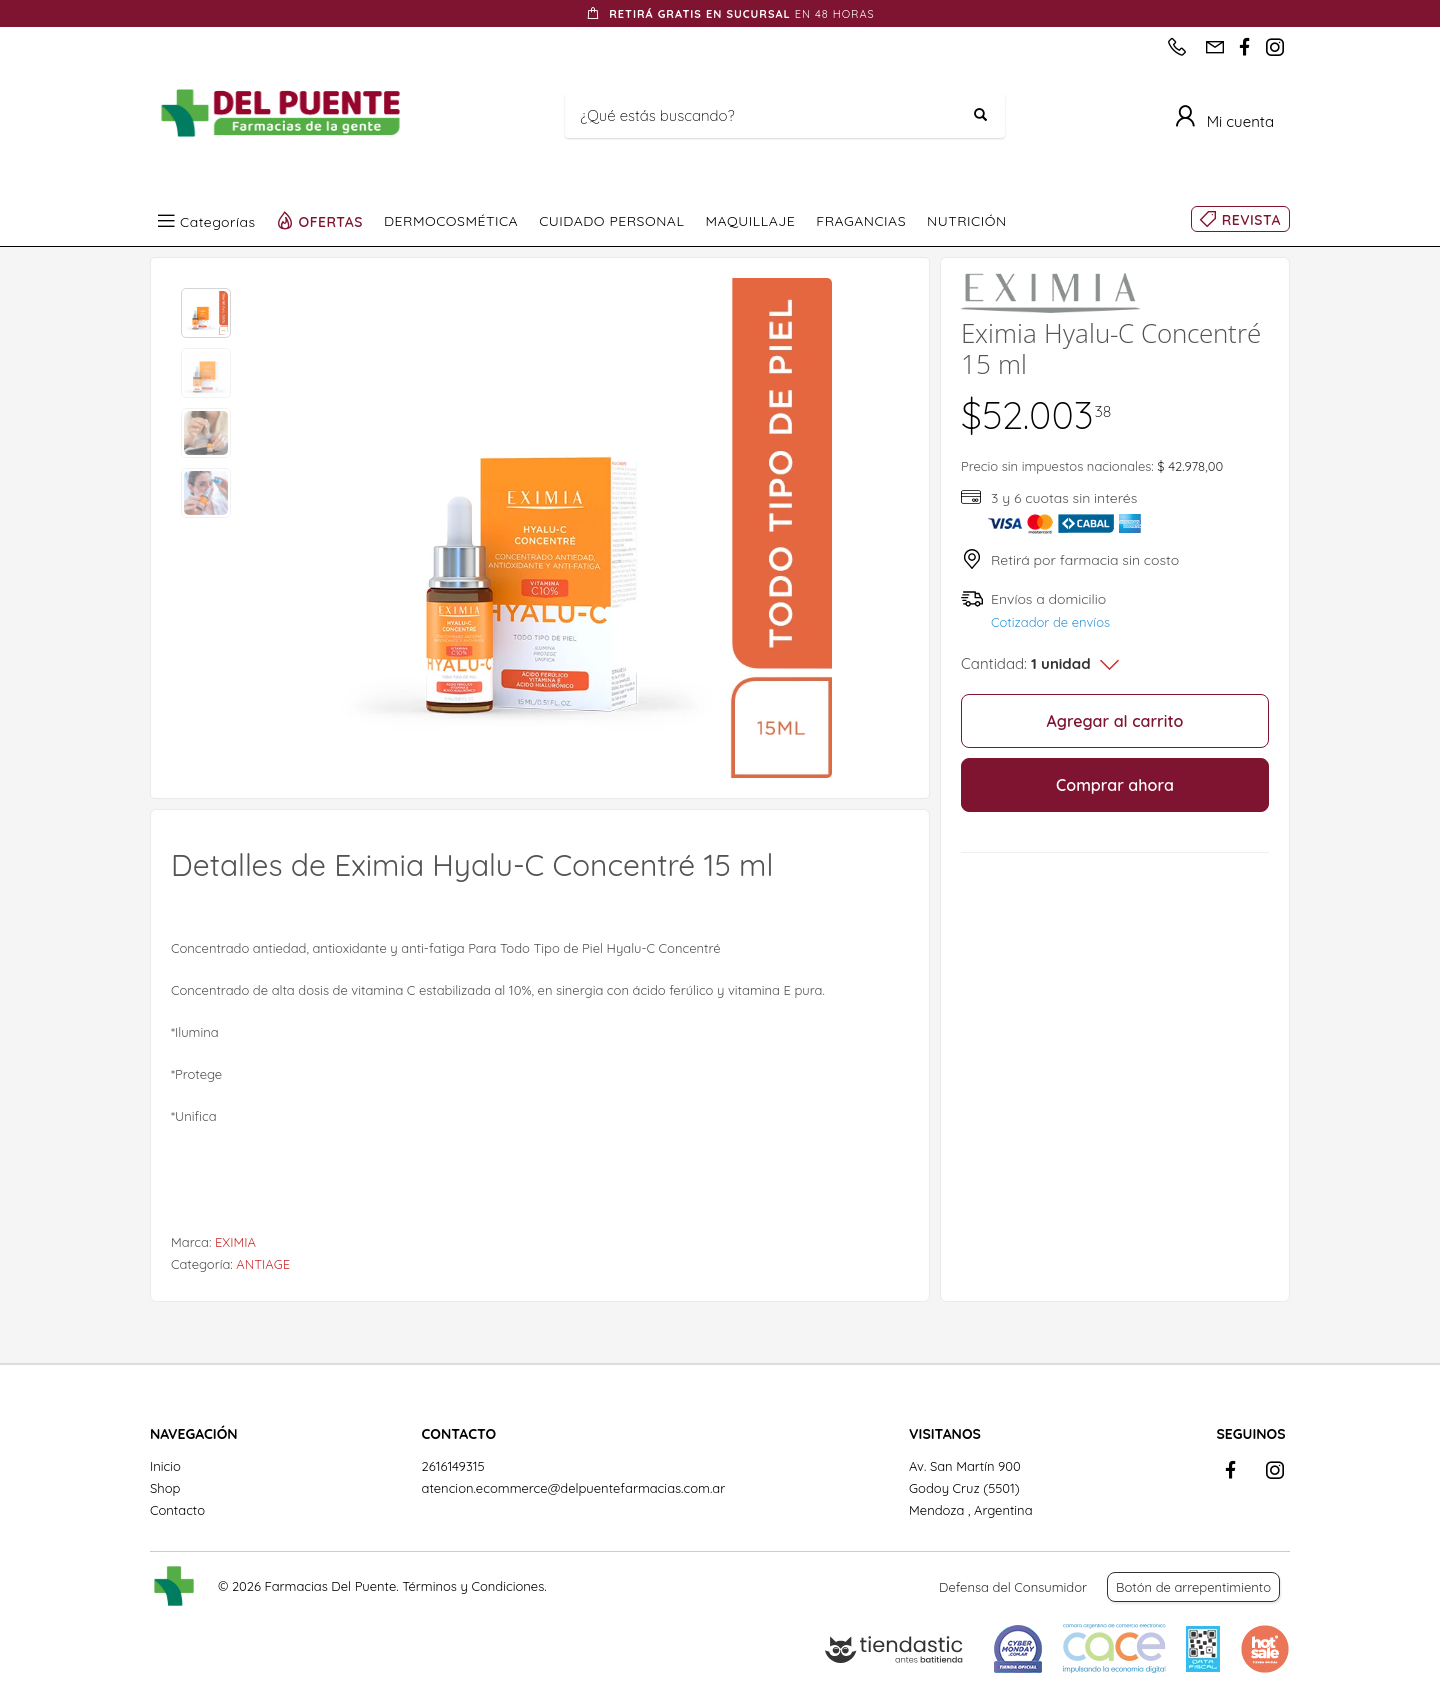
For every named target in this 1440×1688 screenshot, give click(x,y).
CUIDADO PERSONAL (611, 221)
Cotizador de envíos (1050, 622)
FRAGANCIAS (861, 221)
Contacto (177, 1510)
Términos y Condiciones (473, 1586)
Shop (165, 1488)
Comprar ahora (1115, 785)
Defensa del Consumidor (1013, 1587)
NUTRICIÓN (967, 221)
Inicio (165, 1466)
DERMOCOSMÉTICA (451, 221)
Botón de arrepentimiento (1193, 1587)
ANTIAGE (263, 1264)
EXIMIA (235, 1242)
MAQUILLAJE (750, 221)
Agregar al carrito (1115, 721)
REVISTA (1251, 220)
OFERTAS (331, 221)
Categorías (218, 221)
